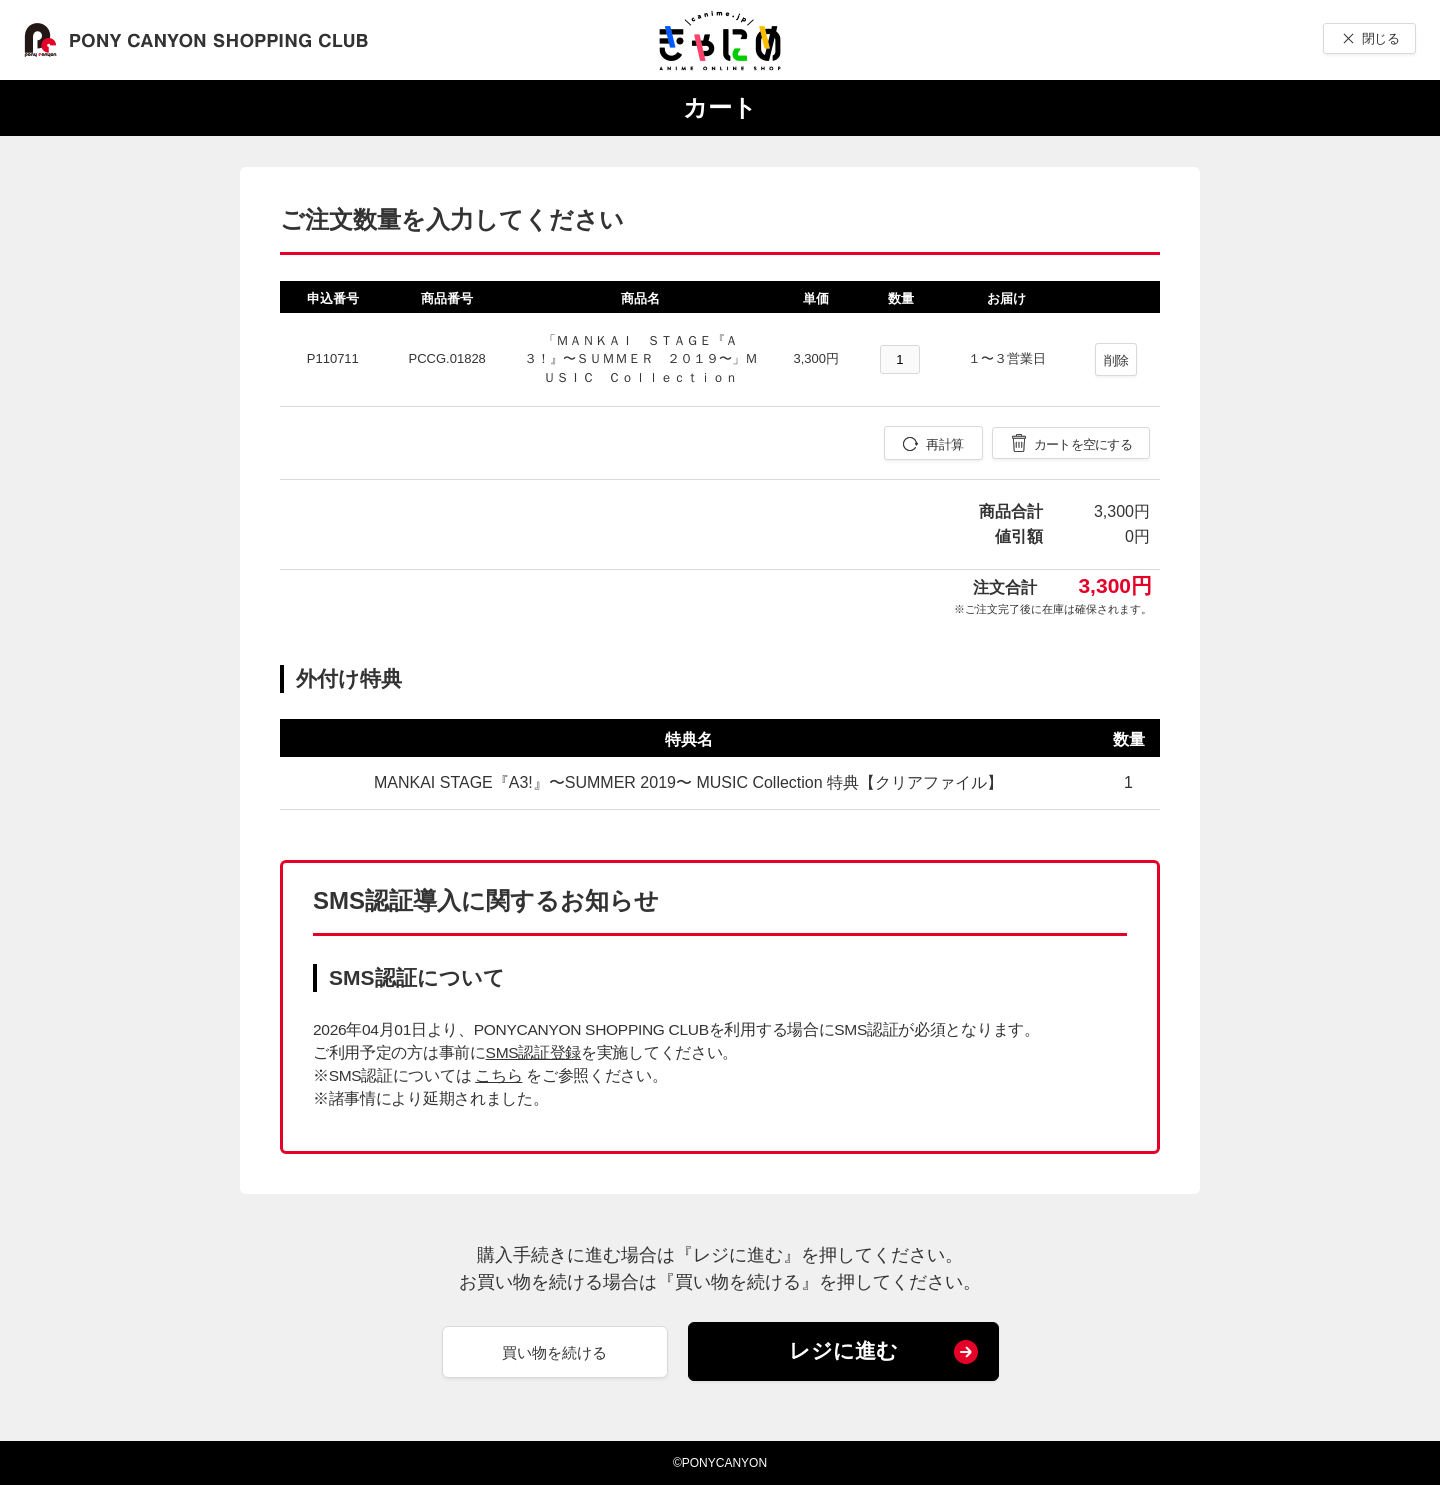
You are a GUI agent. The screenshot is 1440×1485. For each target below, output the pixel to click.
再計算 (944, 444)
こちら (498, 1075)
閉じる (1380, 38)
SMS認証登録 (533, 1052)
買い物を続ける (554, 1352)
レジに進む (843, 1350)
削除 (1116, 360)
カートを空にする (1083, 444)
